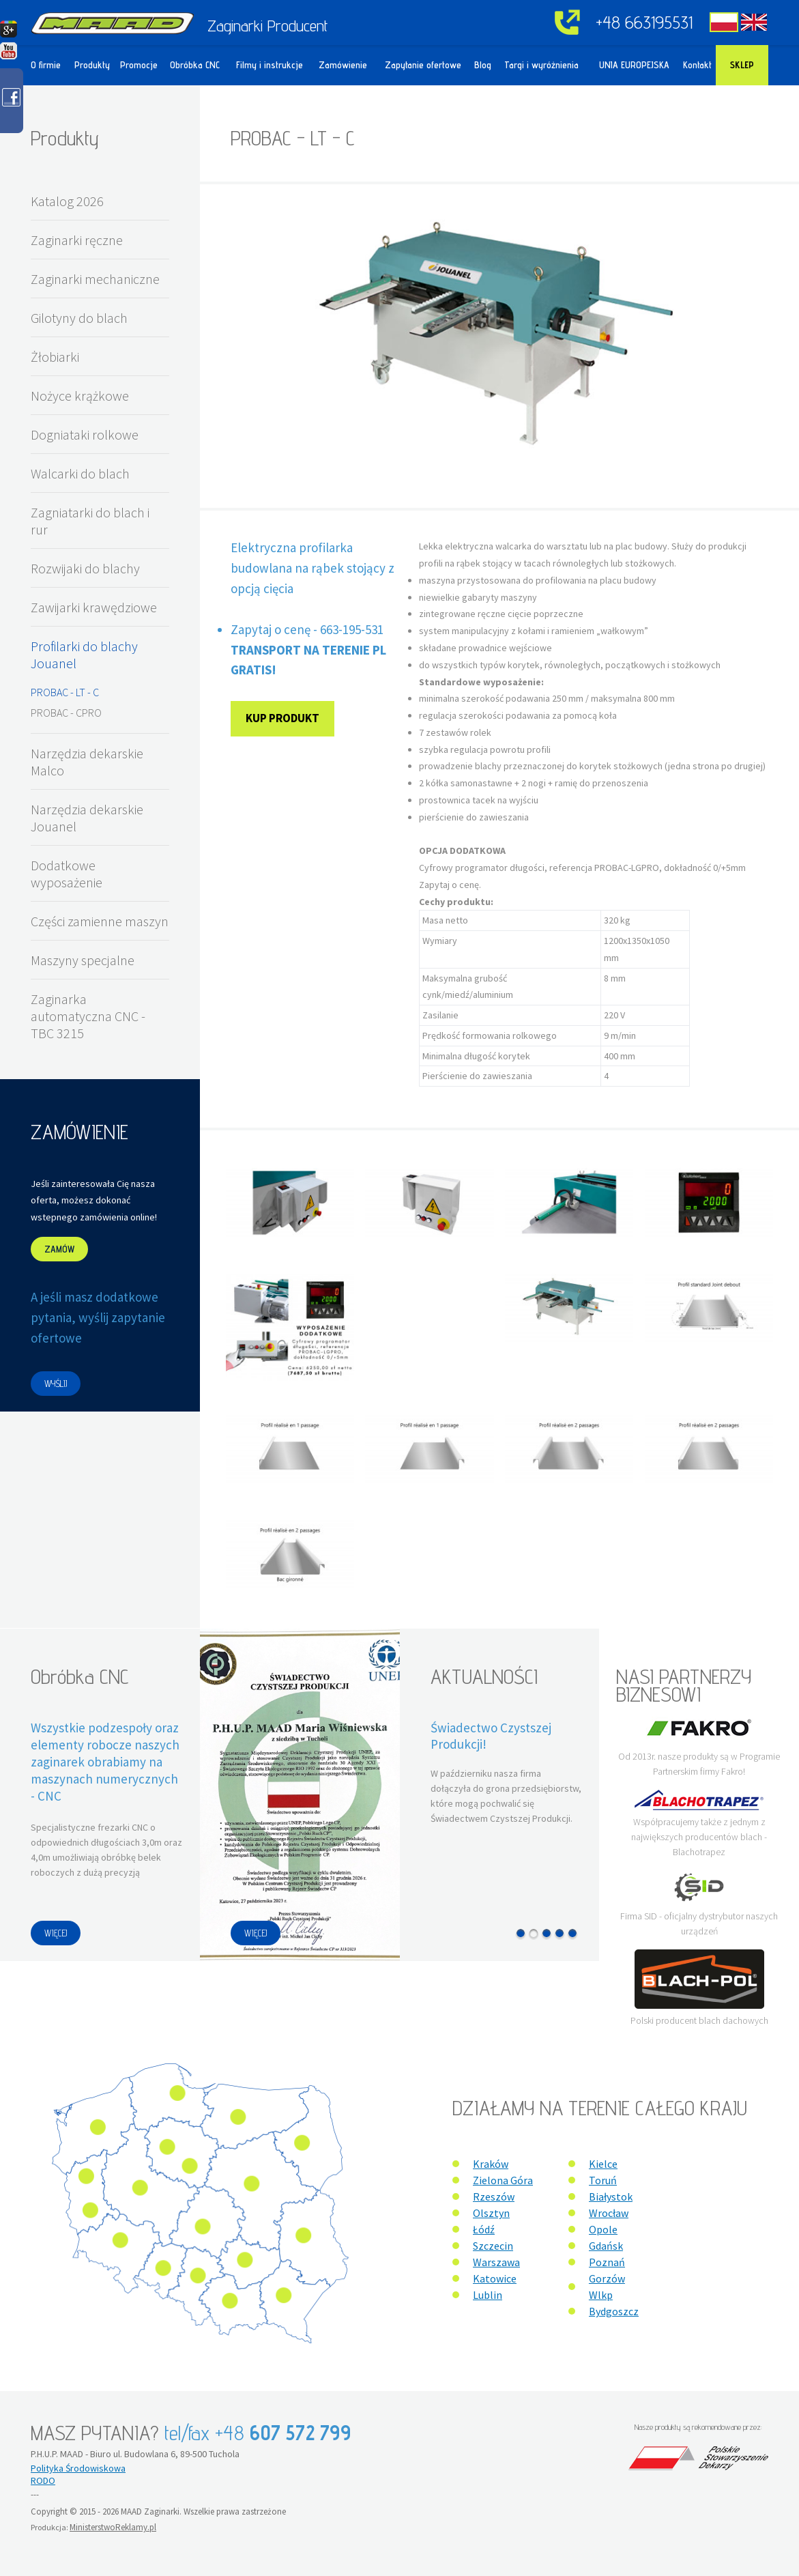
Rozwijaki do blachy (85, 568)
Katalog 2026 (67, 201)
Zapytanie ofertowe (423, 64)
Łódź (484, 2229)
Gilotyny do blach (79, 317)
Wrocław (608, 2213)
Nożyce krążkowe (80, 395)
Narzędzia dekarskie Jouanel (87, 818)
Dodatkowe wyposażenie (66, 874)
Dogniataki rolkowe (85, 434)
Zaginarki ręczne (77, 239)
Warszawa (496, 2262)
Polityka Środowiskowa (78, 2468)
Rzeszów (493, 2196)
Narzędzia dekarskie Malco (87, 762)
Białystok (611, 2196)
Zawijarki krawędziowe (94, 607)
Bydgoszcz (614, 2311)
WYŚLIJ (55, 1383)
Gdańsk (606, 2245)
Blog (482, 64)
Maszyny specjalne (82, 960)
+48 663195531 (644, 22)
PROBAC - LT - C (65, 692)
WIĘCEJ (55, 1933)
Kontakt (697, 64)
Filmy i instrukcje (269, 64)
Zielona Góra (503, 2180)
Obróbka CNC (195, 64)
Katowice (495, 2278)
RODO (43, 2480)
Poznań (607, 2262)
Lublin (487, 2295)
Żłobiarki (55, 356)
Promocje (139, 64)
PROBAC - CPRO (66, 712)
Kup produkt (282, 718)
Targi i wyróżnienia (541, 64)
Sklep (742, 64)
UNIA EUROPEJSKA (634, 64)
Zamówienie (343, 64)
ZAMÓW (59, 1249)
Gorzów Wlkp (607, 2287)
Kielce (603, 2164)
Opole (603, 2229)
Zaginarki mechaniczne (95, 278)
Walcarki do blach (80, 473)
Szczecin (493, 2245)
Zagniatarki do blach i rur (90, 521)
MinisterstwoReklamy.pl (113, 2527)
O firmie (46, 64)
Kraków (490, 2164)
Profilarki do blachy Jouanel (84, 655)
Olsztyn (491, 2213)
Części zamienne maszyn (100, 921)
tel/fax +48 (257, 2432)
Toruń (603, 2180)
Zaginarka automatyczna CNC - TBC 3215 (88, 1016)
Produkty (92, 64)
